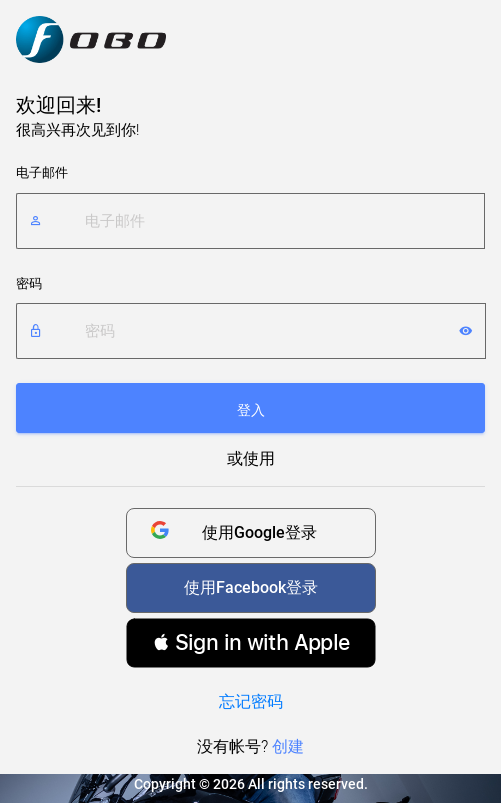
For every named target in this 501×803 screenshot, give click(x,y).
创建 (288, 746)
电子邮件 (42, 172)
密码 (29, 283)
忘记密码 (251, 701)
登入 (251, 410)
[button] (251, 643)
